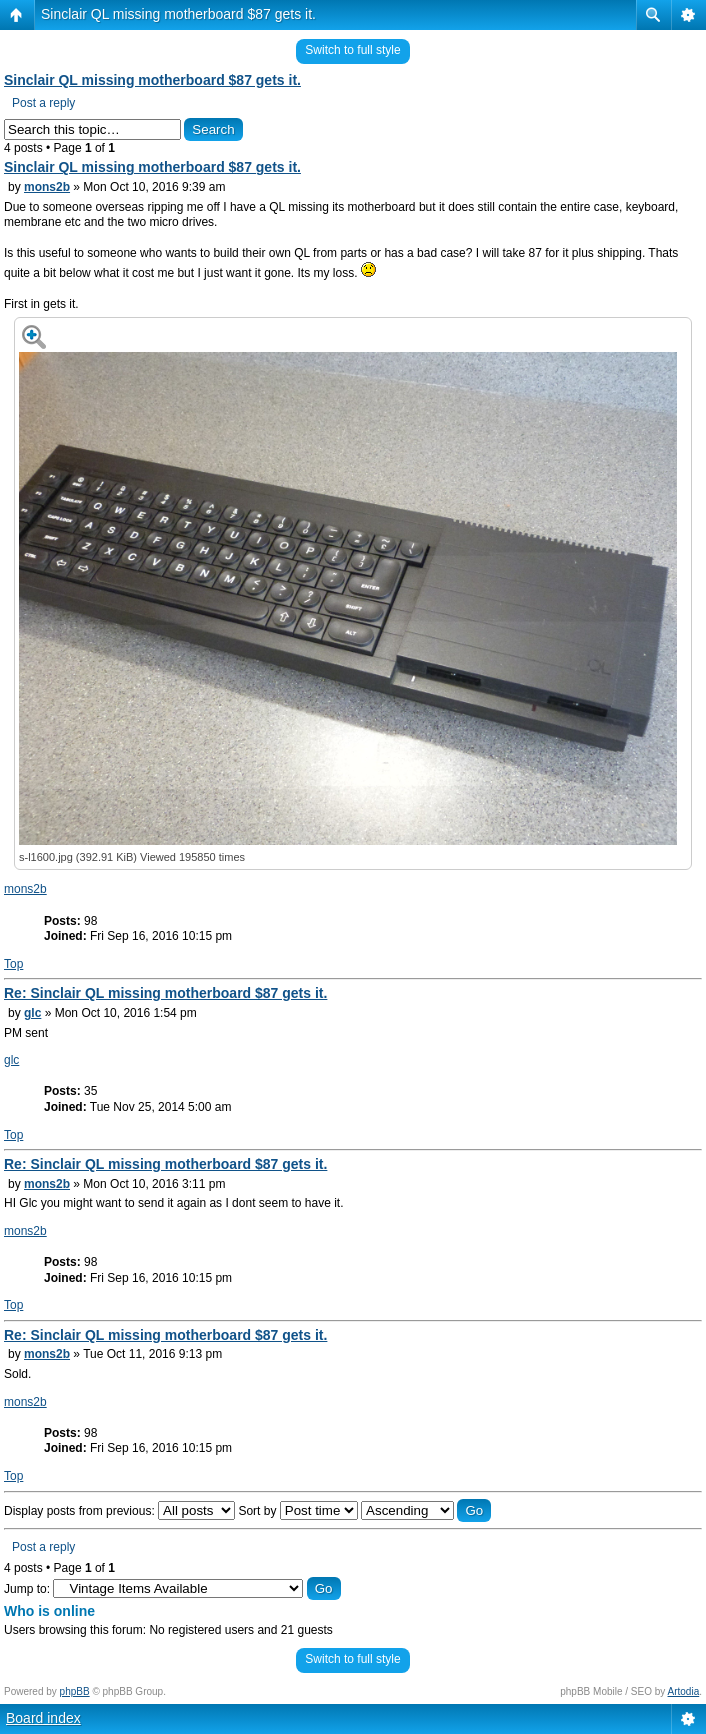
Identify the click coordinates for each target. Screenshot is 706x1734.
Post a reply (43, 103)
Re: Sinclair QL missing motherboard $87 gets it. (165, 993)
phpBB (75, 1691)
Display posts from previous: (119, 1511)
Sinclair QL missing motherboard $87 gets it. (178, 14)
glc (32, 1013)
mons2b (47, 187)
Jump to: (27, 1589)
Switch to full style (352, 50)
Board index (43, 1718)
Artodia (684, 1691)
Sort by (297, 1511)
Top (13, 964)
